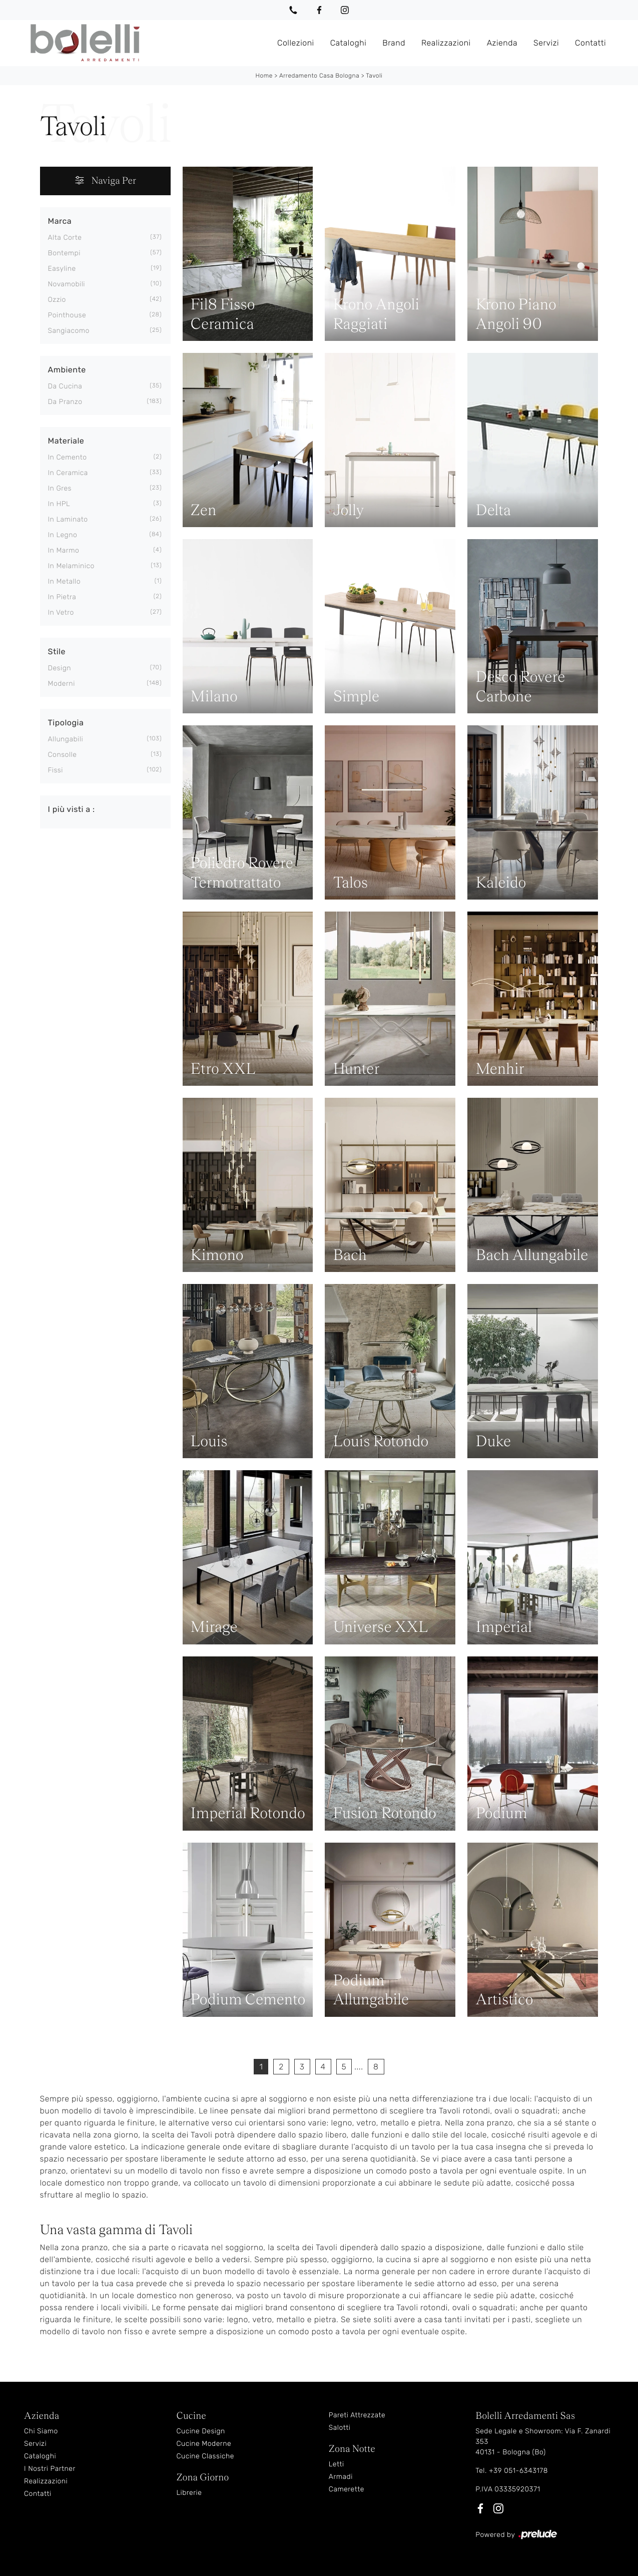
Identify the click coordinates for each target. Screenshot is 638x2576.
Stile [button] (57, 651)
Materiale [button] (66, 440)
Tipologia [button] (66, 722)
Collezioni (295, 42)
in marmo (64, 550)
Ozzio (57, 299)
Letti (336, 2463)
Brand (393, 42)
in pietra (62, 596)
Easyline (62, 268)
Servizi (546, 42)
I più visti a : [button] (71, 808)
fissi (55, 769)
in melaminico (71, 565)
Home (264, 75)
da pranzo (65, 401)
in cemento (67, 457)
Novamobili (67, 283)
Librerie (189, 2492)
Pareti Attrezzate (357, 2414)
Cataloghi (348, 42)
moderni (61, 683)
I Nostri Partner (50, 2468)
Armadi (341, 2476)
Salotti (340, 2427)
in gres (60, 488)
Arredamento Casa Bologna (319, 75)
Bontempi (64, 252)
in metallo (64, 581)
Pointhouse (67, 314)
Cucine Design (200, 2430)
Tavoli (374, 75)
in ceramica (68, 472)
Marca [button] (60, 220)
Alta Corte (65, 237)
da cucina (65, 385)
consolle (62, 754)
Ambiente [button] (67, 369)
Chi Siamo (41, 2430)
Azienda (502, 42)
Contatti (590, 42)
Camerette (346, 2488)
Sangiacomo (69, 330)
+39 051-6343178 (518, 2470)
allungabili (66, 738)
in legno (63, 534)
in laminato (68, 519)
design (60, 667)
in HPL (59, 503)
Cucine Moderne (203, 2443)
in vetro (61, 612)
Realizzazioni (446, 42)
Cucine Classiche (205, 2455)
